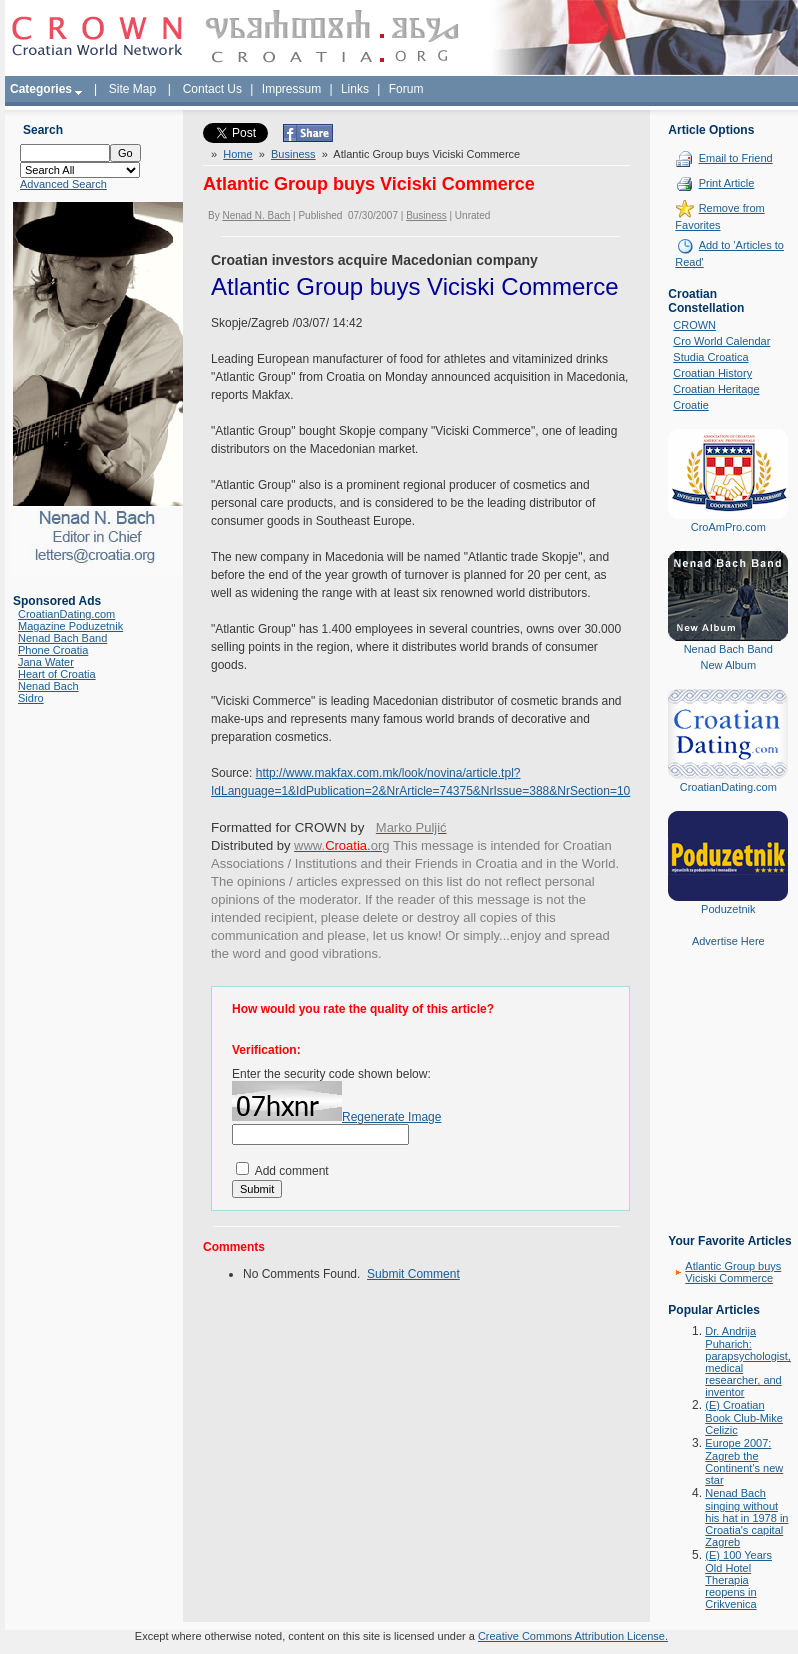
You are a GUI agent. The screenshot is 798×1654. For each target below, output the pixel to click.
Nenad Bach (48, 686)
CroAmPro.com (728, 527)
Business (293, 154)
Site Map (132, 89)
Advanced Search (63, 184)
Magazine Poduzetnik (70, 626)
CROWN (694, 325)
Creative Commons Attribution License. (573, 1636)
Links (355, 89)
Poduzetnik (728, 909)
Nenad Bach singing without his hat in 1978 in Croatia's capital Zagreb (746, 1517)
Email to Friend (736, 158)
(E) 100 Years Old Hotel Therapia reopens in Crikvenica (738, 1579)
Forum (406, 89)
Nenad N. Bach (256, 215)
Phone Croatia (53, 650)
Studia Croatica (710, 357)
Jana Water (46, 662)
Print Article (727, 183)
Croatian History (712, 373)
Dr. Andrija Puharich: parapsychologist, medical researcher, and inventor (748, 1361)
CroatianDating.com (66, 614)
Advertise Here (728, 941)
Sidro (31, 698)
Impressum (291, 89)
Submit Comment (413, 1274)
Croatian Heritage (716, 389)
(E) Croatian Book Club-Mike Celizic (744, 1417)
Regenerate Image (391, 1117)
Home (237, 154)
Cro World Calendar (721, 341)
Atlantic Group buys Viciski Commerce (733, 1272)
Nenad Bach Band (62, 638)
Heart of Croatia (57, 674)
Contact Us (212, 89)
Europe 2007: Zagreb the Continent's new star (744, 1461)
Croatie (690, 405)
